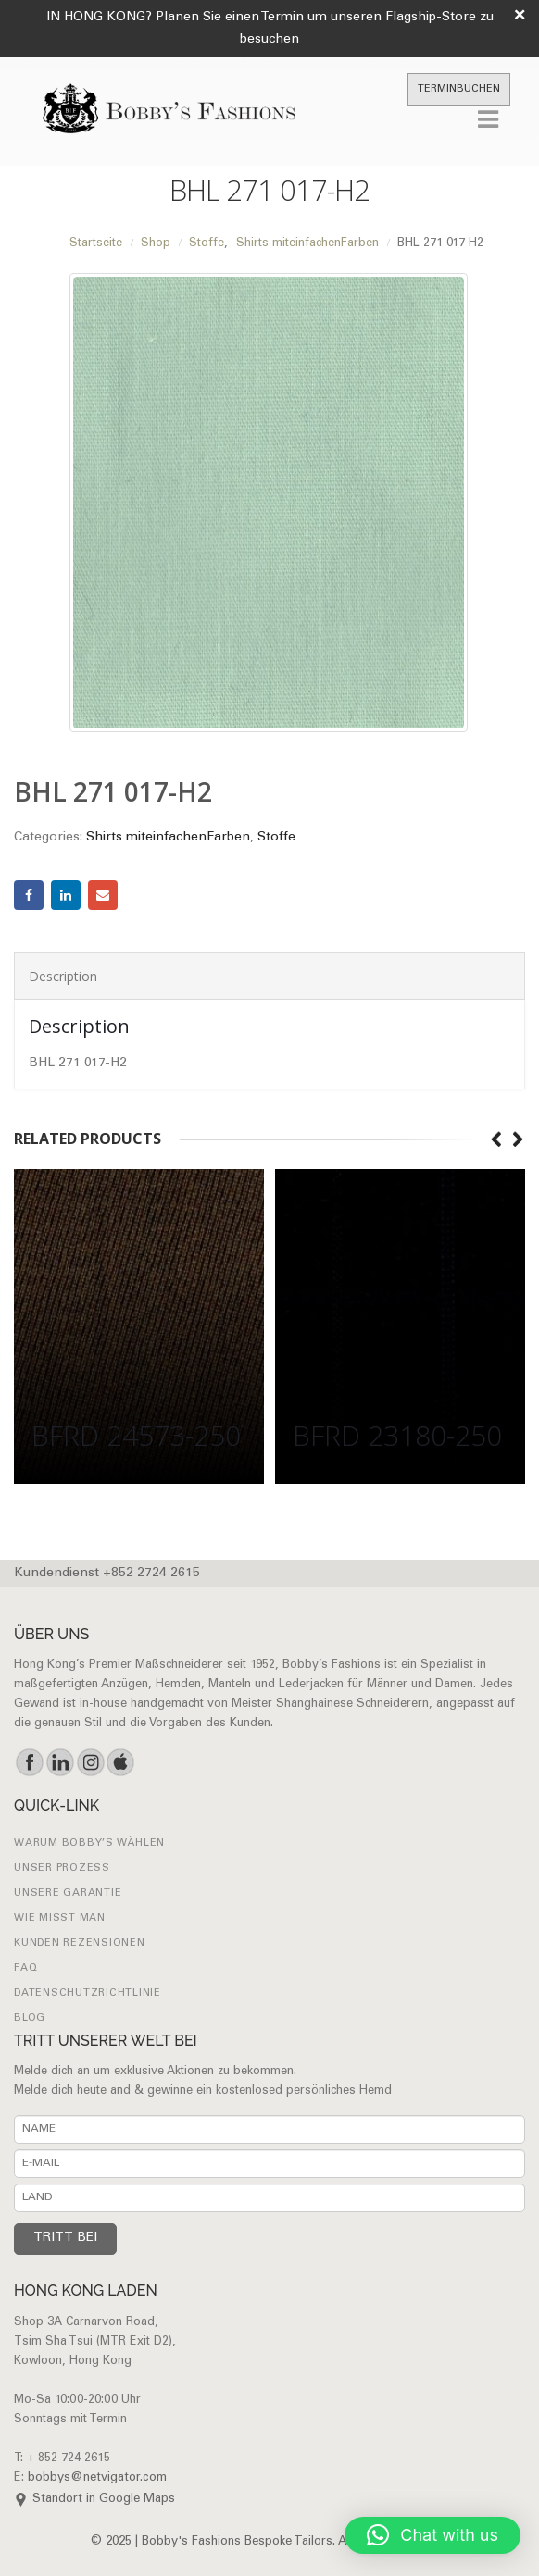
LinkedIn (66, 895)
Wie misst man (60, 1918)
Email (103, 895)
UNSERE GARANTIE (67, 1893)
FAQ (25, 1968)
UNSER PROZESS (62, 1868)
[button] (432, 2535)
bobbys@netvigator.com (97, 2478)
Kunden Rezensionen (79, 1943)
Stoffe (276, 837)
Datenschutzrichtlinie (87, 1993)
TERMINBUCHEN (459, 89)
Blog (29, 2018)
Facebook (29, 895)
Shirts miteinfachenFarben (168, 837)
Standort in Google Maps (103, 2500)
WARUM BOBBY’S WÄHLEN (89, 1843)
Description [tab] (63, 976)
